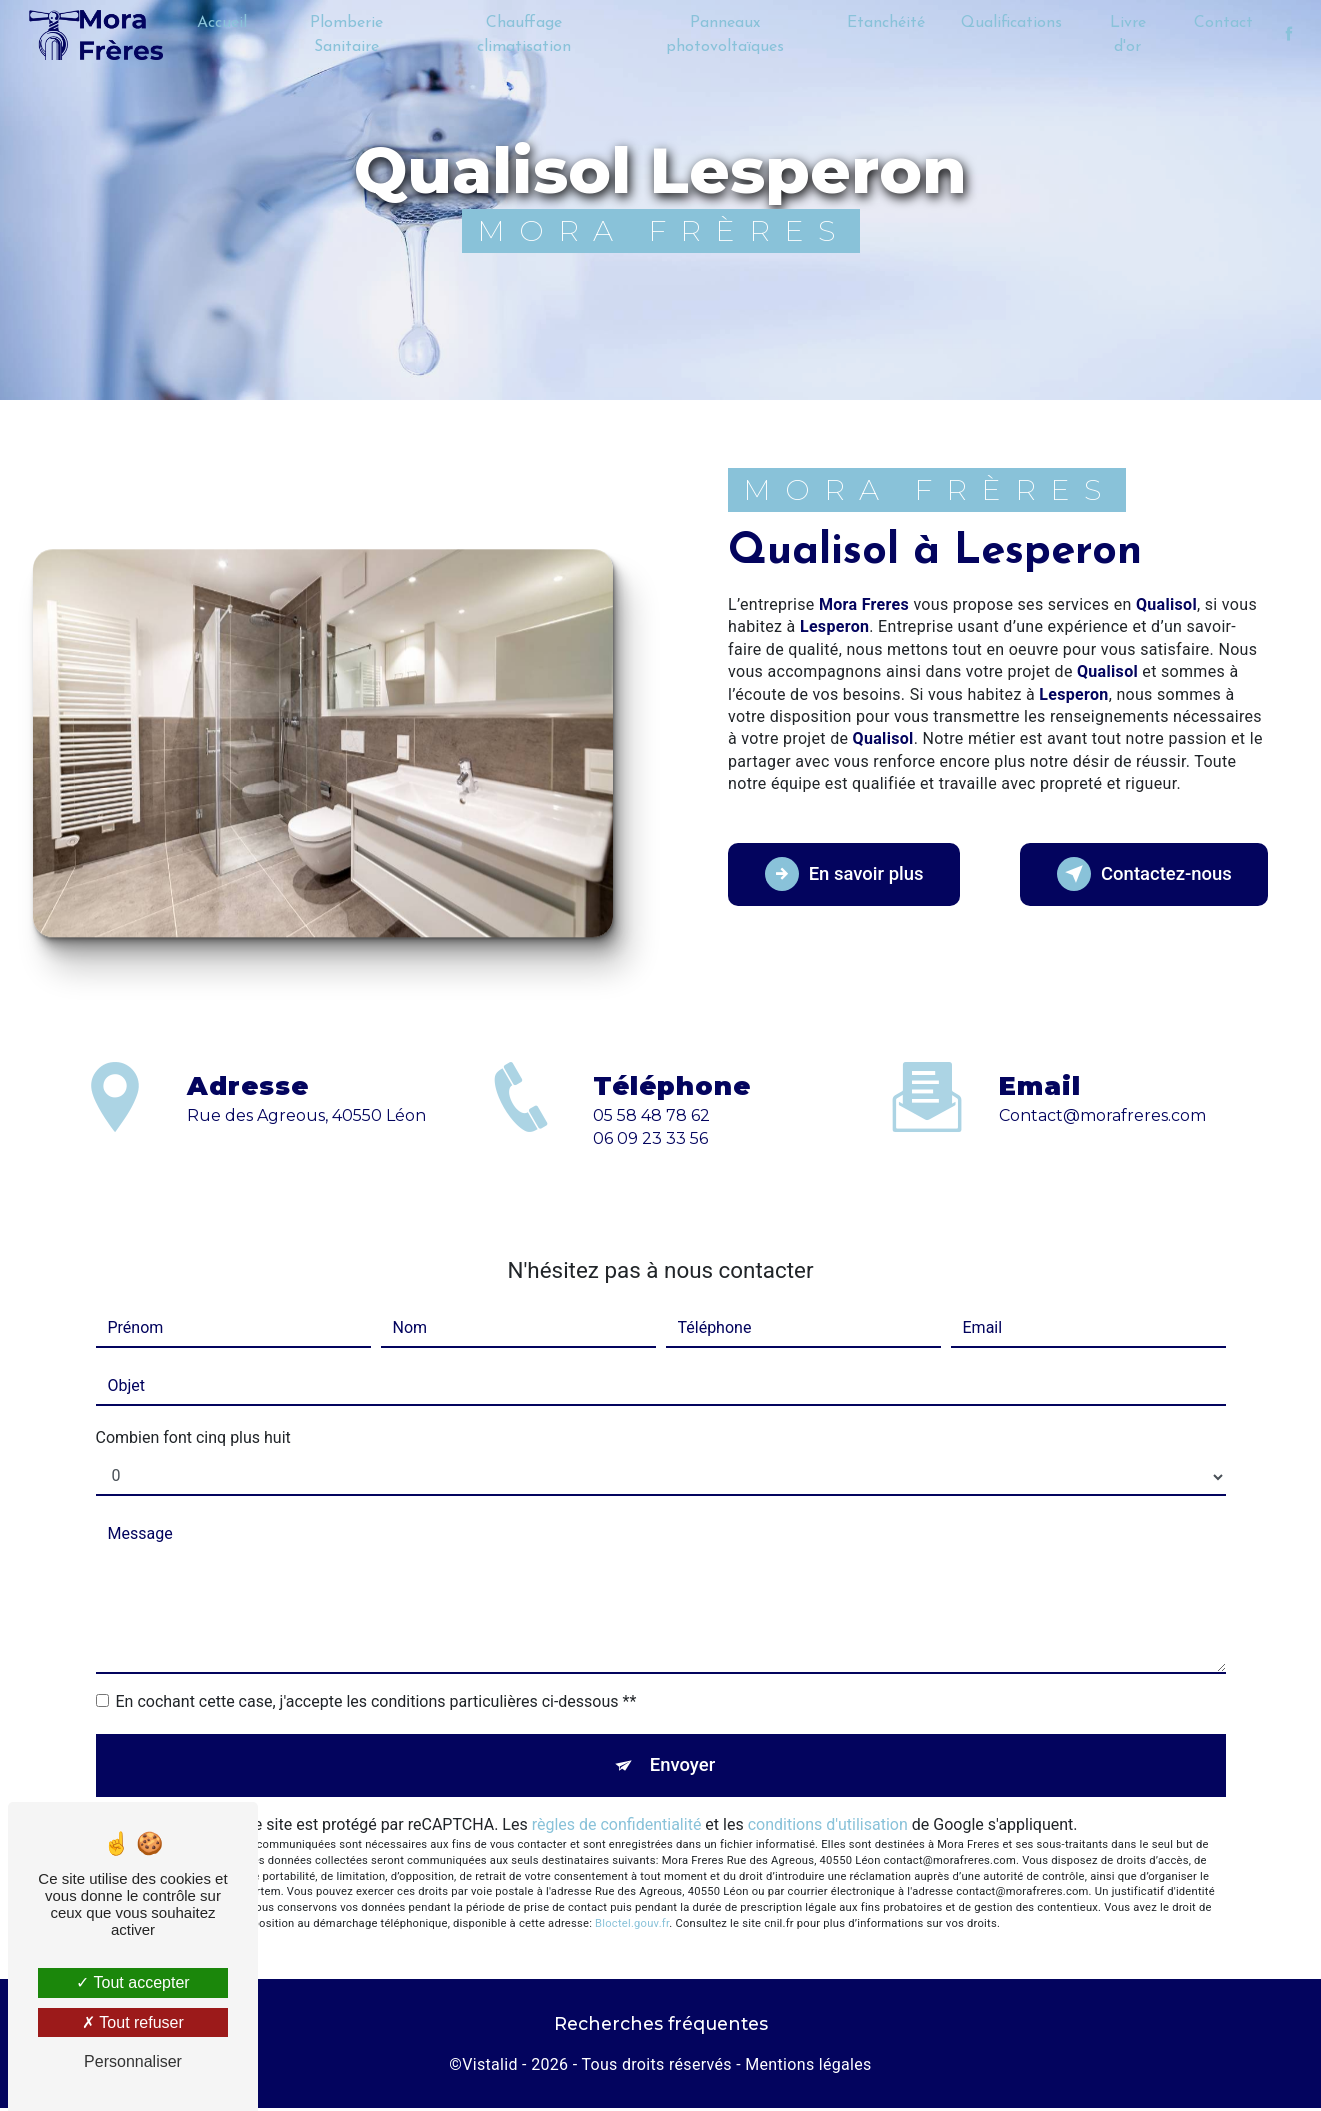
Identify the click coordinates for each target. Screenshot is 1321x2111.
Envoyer (683, 1766)
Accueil (223, 23)
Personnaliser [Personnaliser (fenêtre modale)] (133, 2061)
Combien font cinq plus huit (193, 1437)
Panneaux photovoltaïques (724, 35)
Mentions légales (808, 2067)
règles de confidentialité (617, 1828)
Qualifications (1010, 23)
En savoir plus (850, 874)
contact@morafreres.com (1102, 1097)
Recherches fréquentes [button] (661, 2027)
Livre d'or (1126, 35)
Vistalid (490, 2067)
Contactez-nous (1138, 874)
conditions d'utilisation (828, 1828)
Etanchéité (885, 23)
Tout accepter (132, 1982)
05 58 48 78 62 (651, 1133)
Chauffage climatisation (525, 35)
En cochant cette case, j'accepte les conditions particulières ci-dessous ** (376, 1701)
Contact (1221, 23)
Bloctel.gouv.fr (632, 1926)
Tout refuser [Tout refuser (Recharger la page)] (133, 2022)
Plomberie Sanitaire (347, 35)
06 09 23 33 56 (650, 1156)
